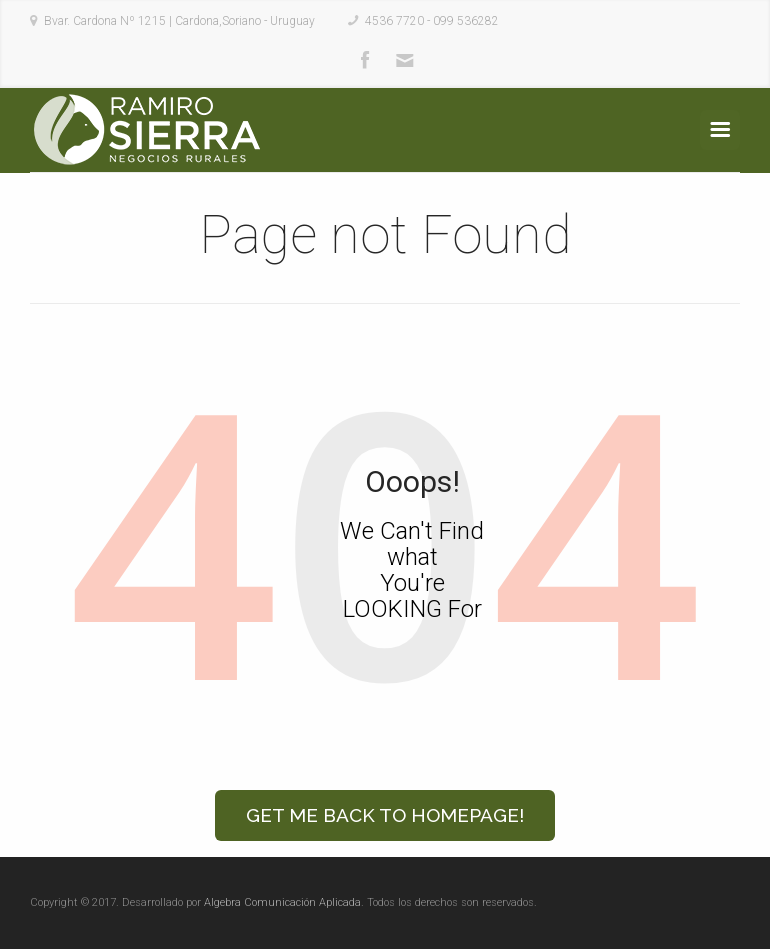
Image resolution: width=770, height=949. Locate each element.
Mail (405, 61)
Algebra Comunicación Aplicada (282, 902)
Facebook (365, 61)
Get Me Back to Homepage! (385, 815)
